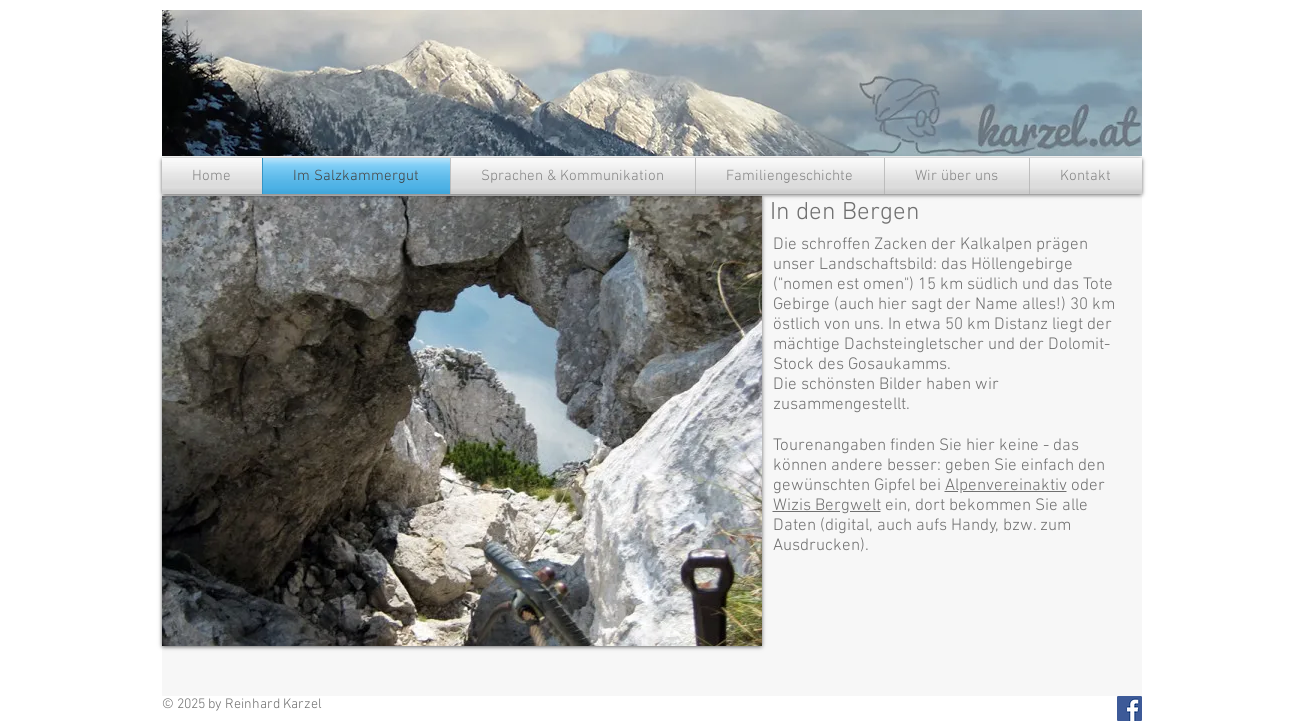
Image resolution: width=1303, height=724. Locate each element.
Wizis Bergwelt (827, 506)
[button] (462, 421)
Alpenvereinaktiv (1006, 486)
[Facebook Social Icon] (1129, 708)
